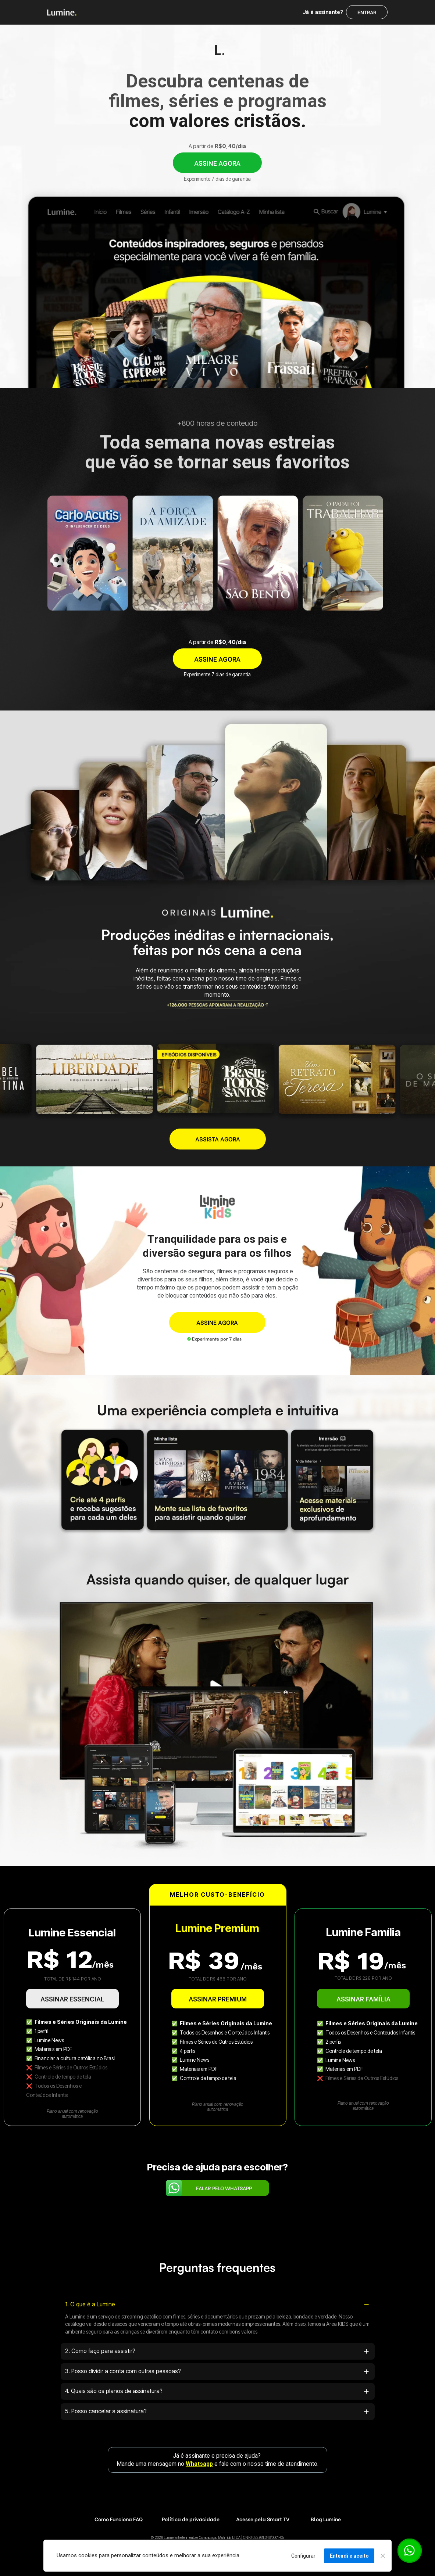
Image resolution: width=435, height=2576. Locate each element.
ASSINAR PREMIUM (218, 1998)
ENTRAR (367, 12)
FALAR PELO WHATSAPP (224, 2187)
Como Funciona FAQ (118, 2519)
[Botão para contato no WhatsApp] (409, 2550)
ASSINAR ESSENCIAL (72, 1999)
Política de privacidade (191, 2519)
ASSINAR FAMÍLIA (363, 1998)
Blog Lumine (326, 2519)
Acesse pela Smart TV (262, 2519)
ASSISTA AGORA (217, 1138)
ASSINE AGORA (217, 163)
